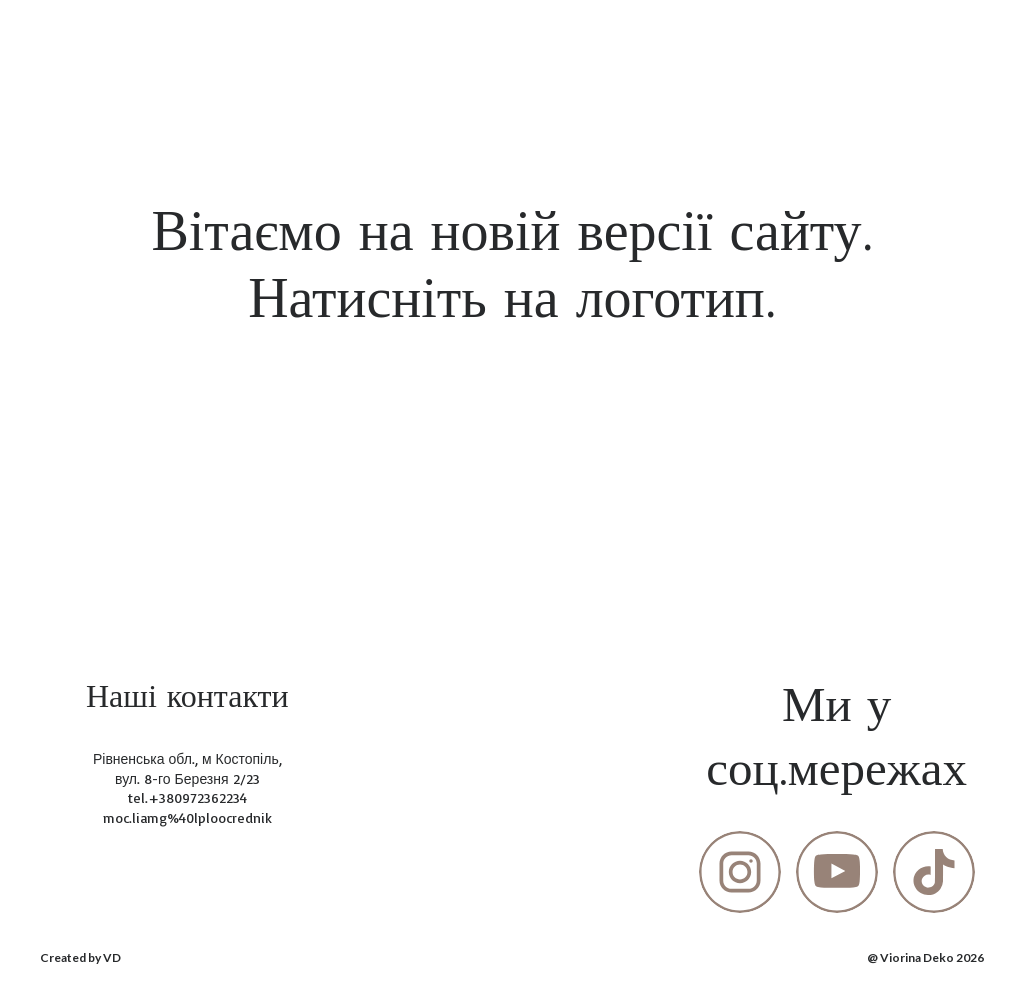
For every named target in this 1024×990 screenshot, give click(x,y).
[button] (740, 872)
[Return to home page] (75, 38)
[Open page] (512, 442)
